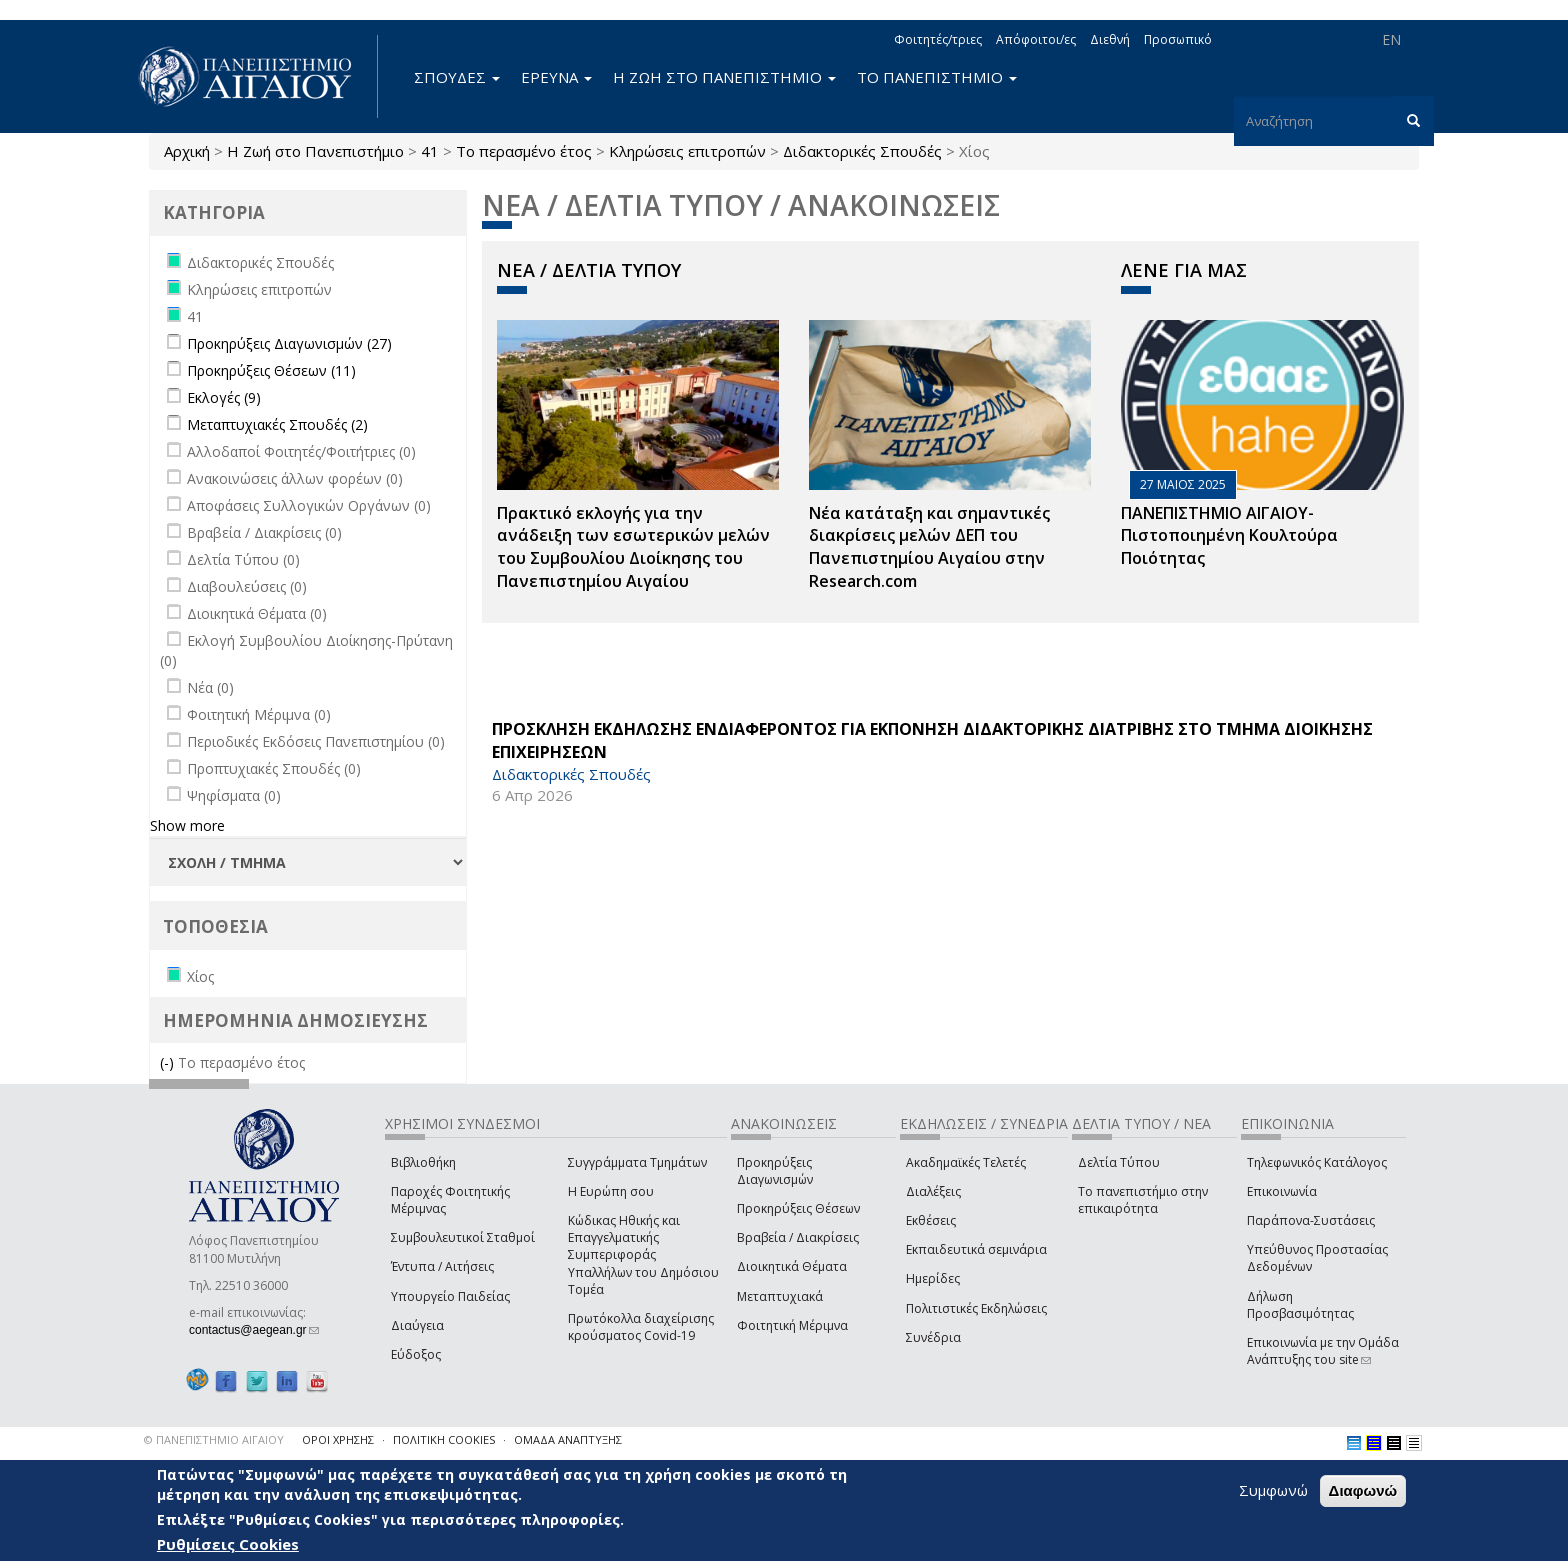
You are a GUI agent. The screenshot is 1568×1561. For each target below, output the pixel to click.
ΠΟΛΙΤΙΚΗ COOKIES (444, 1439)
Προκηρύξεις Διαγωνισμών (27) (289, 343)
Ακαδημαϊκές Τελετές (966, 1162)
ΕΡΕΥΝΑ (556, 77)
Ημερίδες (933, 1278)
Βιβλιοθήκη (423, 1162)
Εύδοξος (416, 1354)
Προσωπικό (1178, 39)
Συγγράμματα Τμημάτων (637, 1162)
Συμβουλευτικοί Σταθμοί (463, 1237)
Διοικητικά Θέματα (792, 1266)
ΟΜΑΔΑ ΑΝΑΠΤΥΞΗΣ (568, 1439)
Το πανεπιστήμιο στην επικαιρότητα (1143, 1200)
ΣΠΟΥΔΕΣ (457, 77)
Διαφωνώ (1363, 1490)
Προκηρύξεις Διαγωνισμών (775, 1171)
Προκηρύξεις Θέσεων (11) (271, 370)
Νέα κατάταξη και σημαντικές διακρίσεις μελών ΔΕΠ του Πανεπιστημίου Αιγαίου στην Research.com (929, 547)
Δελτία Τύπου (1119, 1162)
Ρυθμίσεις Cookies (228, 1544)
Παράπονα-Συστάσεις (1311, 1220)
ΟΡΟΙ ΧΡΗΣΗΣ (338, 1439)
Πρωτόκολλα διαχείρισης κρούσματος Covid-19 (641, 1327)
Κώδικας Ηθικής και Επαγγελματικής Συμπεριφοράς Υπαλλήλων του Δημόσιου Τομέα (643, 1255)
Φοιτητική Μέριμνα (792, 1325)
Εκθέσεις (931, 1220)
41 (430, 151)
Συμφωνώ (1273, 1490)
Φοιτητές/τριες (938, 39)
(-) (169, 1062)
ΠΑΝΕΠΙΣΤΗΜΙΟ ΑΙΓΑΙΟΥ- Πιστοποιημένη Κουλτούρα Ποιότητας (1229, 536)
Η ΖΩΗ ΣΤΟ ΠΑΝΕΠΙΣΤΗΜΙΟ (724, 77)
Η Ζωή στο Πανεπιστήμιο (315, 151)
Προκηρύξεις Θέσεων (798, 1208)
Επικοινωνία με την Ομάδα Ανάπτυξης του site (1323, 1351)
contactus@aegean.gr (254, 1330)
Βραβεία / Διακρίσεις (798, 1237)
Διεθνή (1110, 39)
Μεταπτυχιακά (780, 1296)
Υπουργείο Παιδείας (450, 1296)
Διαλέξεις (933, 1191)
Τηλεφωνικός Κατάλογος (1317, 1162)
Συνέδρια (933, 1337)
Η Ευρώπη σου (611, 1191)
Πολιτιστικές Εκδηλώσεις (976, 1308)
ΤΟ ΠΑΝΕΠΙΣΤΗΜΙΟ (937, 77)
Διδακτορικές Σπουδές (862, 151)
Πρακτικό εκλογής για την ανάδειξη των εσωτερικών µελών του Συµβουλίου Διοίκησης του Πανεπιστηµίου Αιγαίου (633, 547)
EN (1391, 39)
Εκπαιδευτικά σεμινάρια (976, 1249)
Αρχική (187, 151)
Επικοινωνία (1282, 1191)
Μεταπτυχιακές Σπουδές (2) (277, 424)
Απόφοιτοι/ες (1036, 39)
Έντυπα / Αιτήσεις (442, 1266)
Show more (187, 825)
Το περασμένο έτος (524, 151)
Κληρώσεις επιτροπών (687, 151)
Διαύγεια (417, 1325)
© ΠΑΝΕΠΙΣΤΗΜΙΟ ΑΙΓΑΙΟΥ (214, 1439)
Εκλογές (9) (224, 397)
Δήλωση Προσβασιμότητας (1300, 1305)
